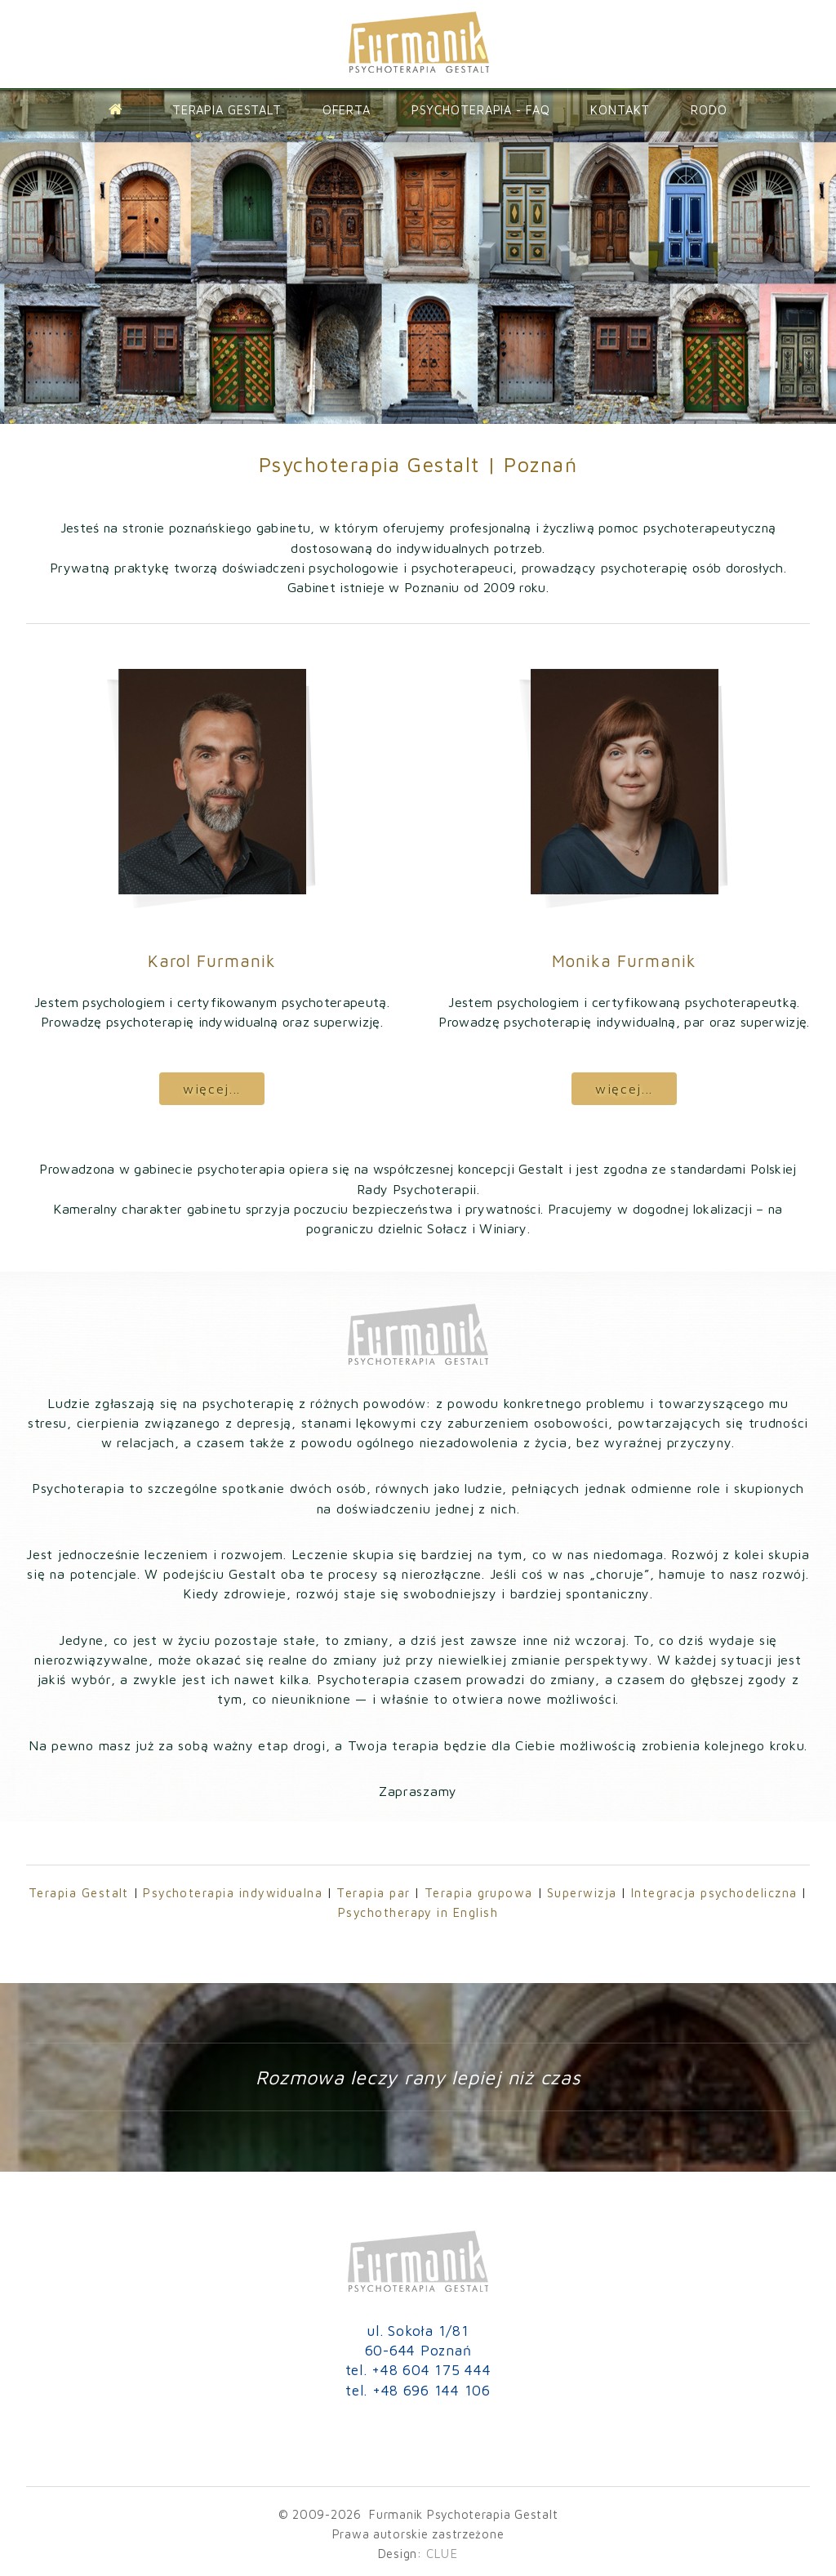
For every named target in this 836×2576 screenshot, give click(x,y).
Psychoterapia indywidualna (232, 1893)
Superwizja (582, 1893)
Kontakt (620, 110)
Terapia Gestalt (227, 110)
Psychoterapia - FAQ (480, 110)
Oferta (346, 110)
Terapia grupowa (479, 1893)
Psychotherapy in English (418, 1912)
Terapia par (373, 1893)
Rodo (709, 110)
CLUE (442, 2553)
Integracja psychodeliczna (714, 1893)
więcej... (212, 1088)
